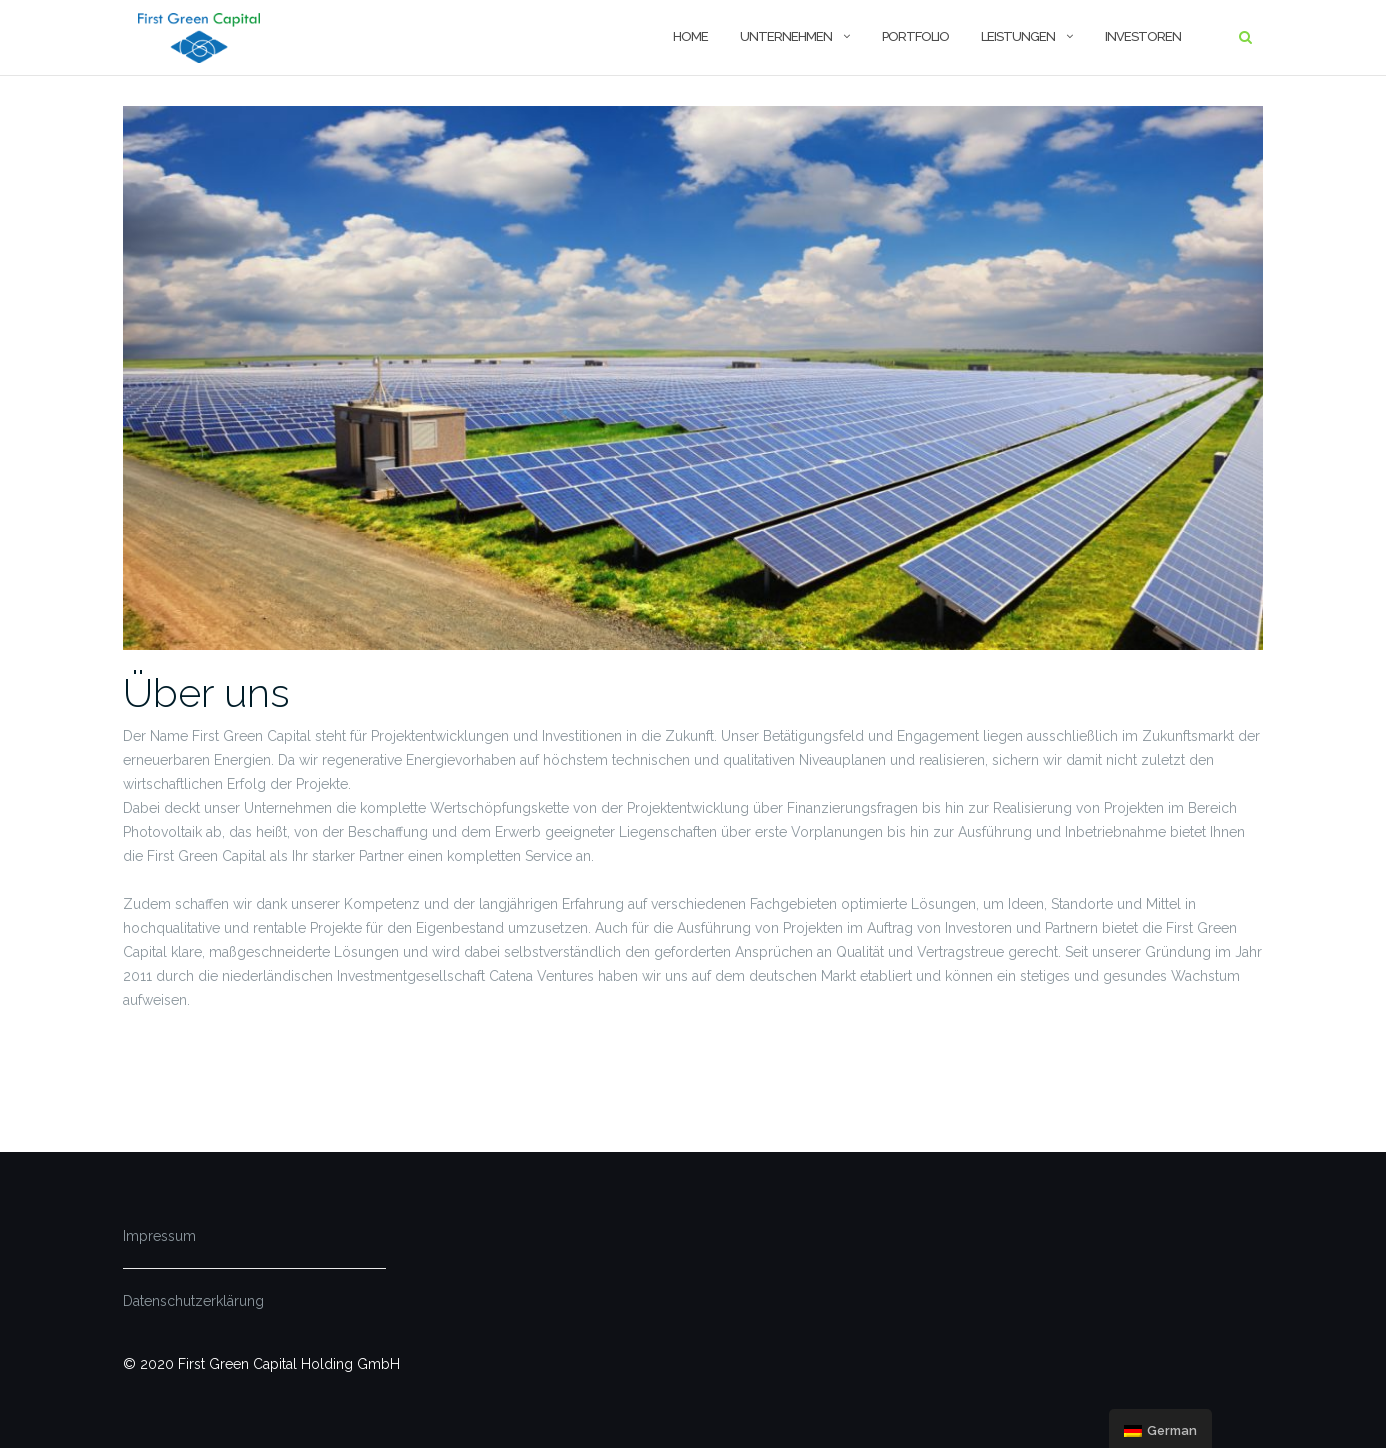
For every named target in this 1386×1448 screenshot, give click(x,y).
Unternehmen (786, 36)
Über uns (206, 692)
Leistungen (1018, 36)
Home (690, 36)
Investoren (1143, 36)
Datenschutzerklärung (193, 1301)
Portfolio (915, 36)
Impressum (159, 1236)
